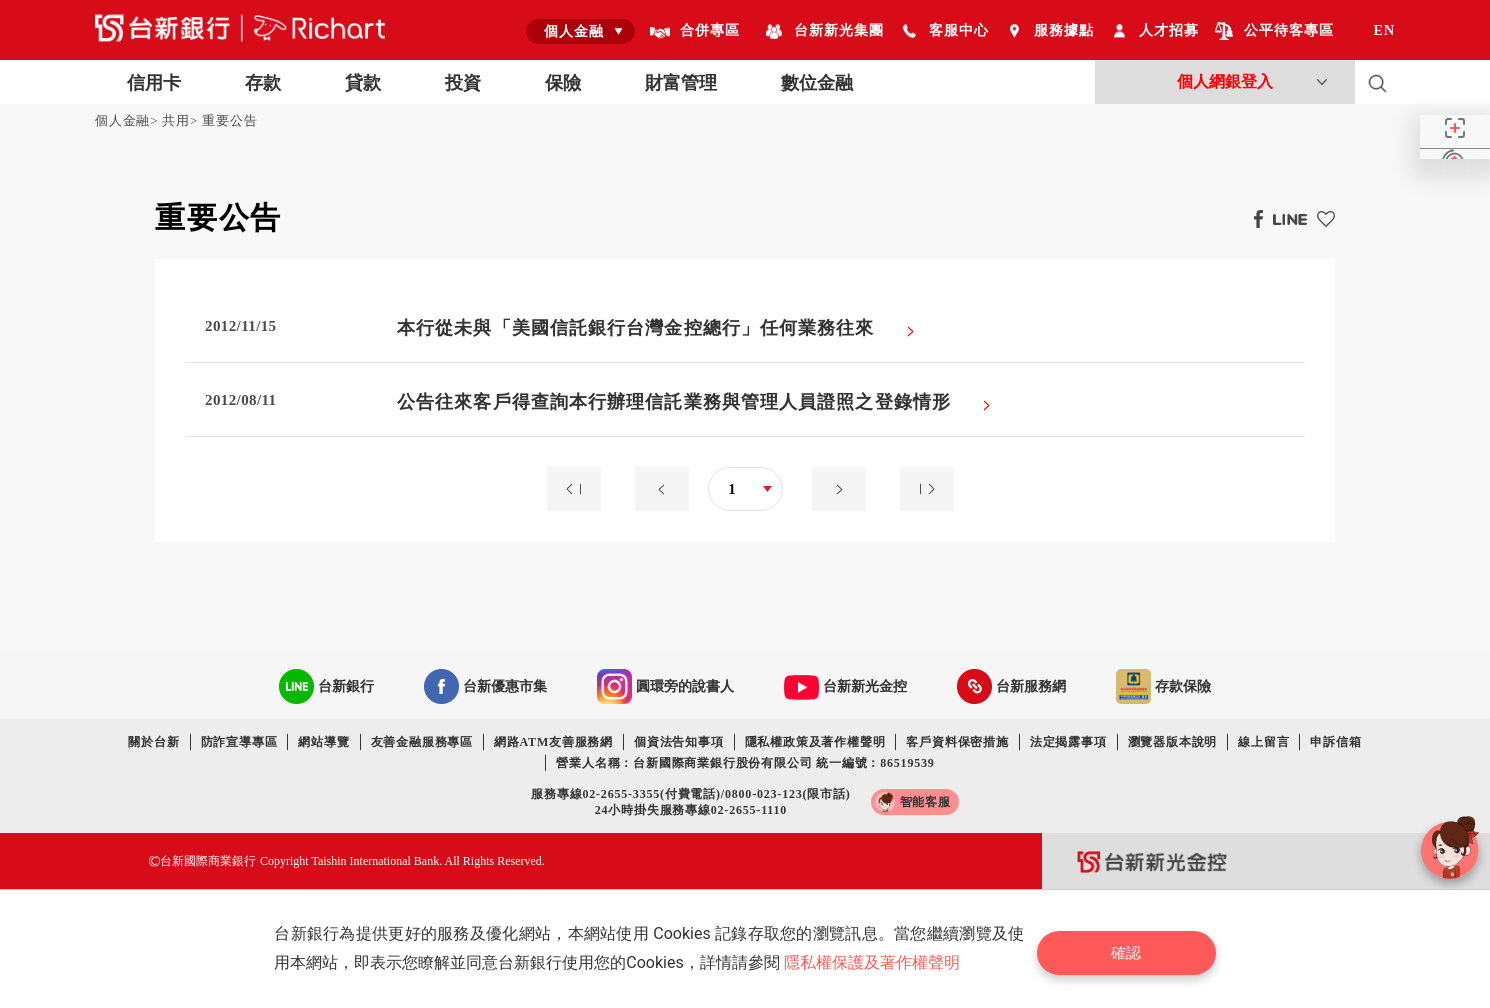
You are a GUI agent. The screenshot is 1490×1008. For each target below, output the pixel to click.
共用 (176, 120)
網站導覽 (323, 742)
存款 (263, 83)
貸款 (363, 83)
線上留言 (1263, 742)
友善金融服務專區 (422, 742)
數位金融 (817, 83)
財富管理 (681, 83)
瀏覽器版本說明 (1173, 742)
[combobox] (580, 31)
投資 (463, 83)
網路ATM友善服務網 (553, 742)
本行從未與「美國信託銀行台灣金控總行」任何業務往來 (636, 328)
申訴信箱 (1335, 742)
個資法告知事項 (679, 742)
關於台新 (153, 742)
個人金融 (122, 120)
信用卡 (154, 83)
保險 (563, 83)
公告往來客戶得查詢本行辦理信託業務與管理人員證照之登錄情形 (674, 402)
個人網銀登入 (1225, 81)
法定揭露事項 (1068, 742)
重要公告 (229, 120)
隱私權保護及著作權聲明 (877, 962)
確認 (1135, 948)
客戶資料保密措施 (957, 742)
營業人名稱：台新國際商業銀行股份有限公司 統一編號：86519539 (745, 763)
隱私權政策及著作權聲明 (815, 742)
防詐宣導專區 (239, 742)
